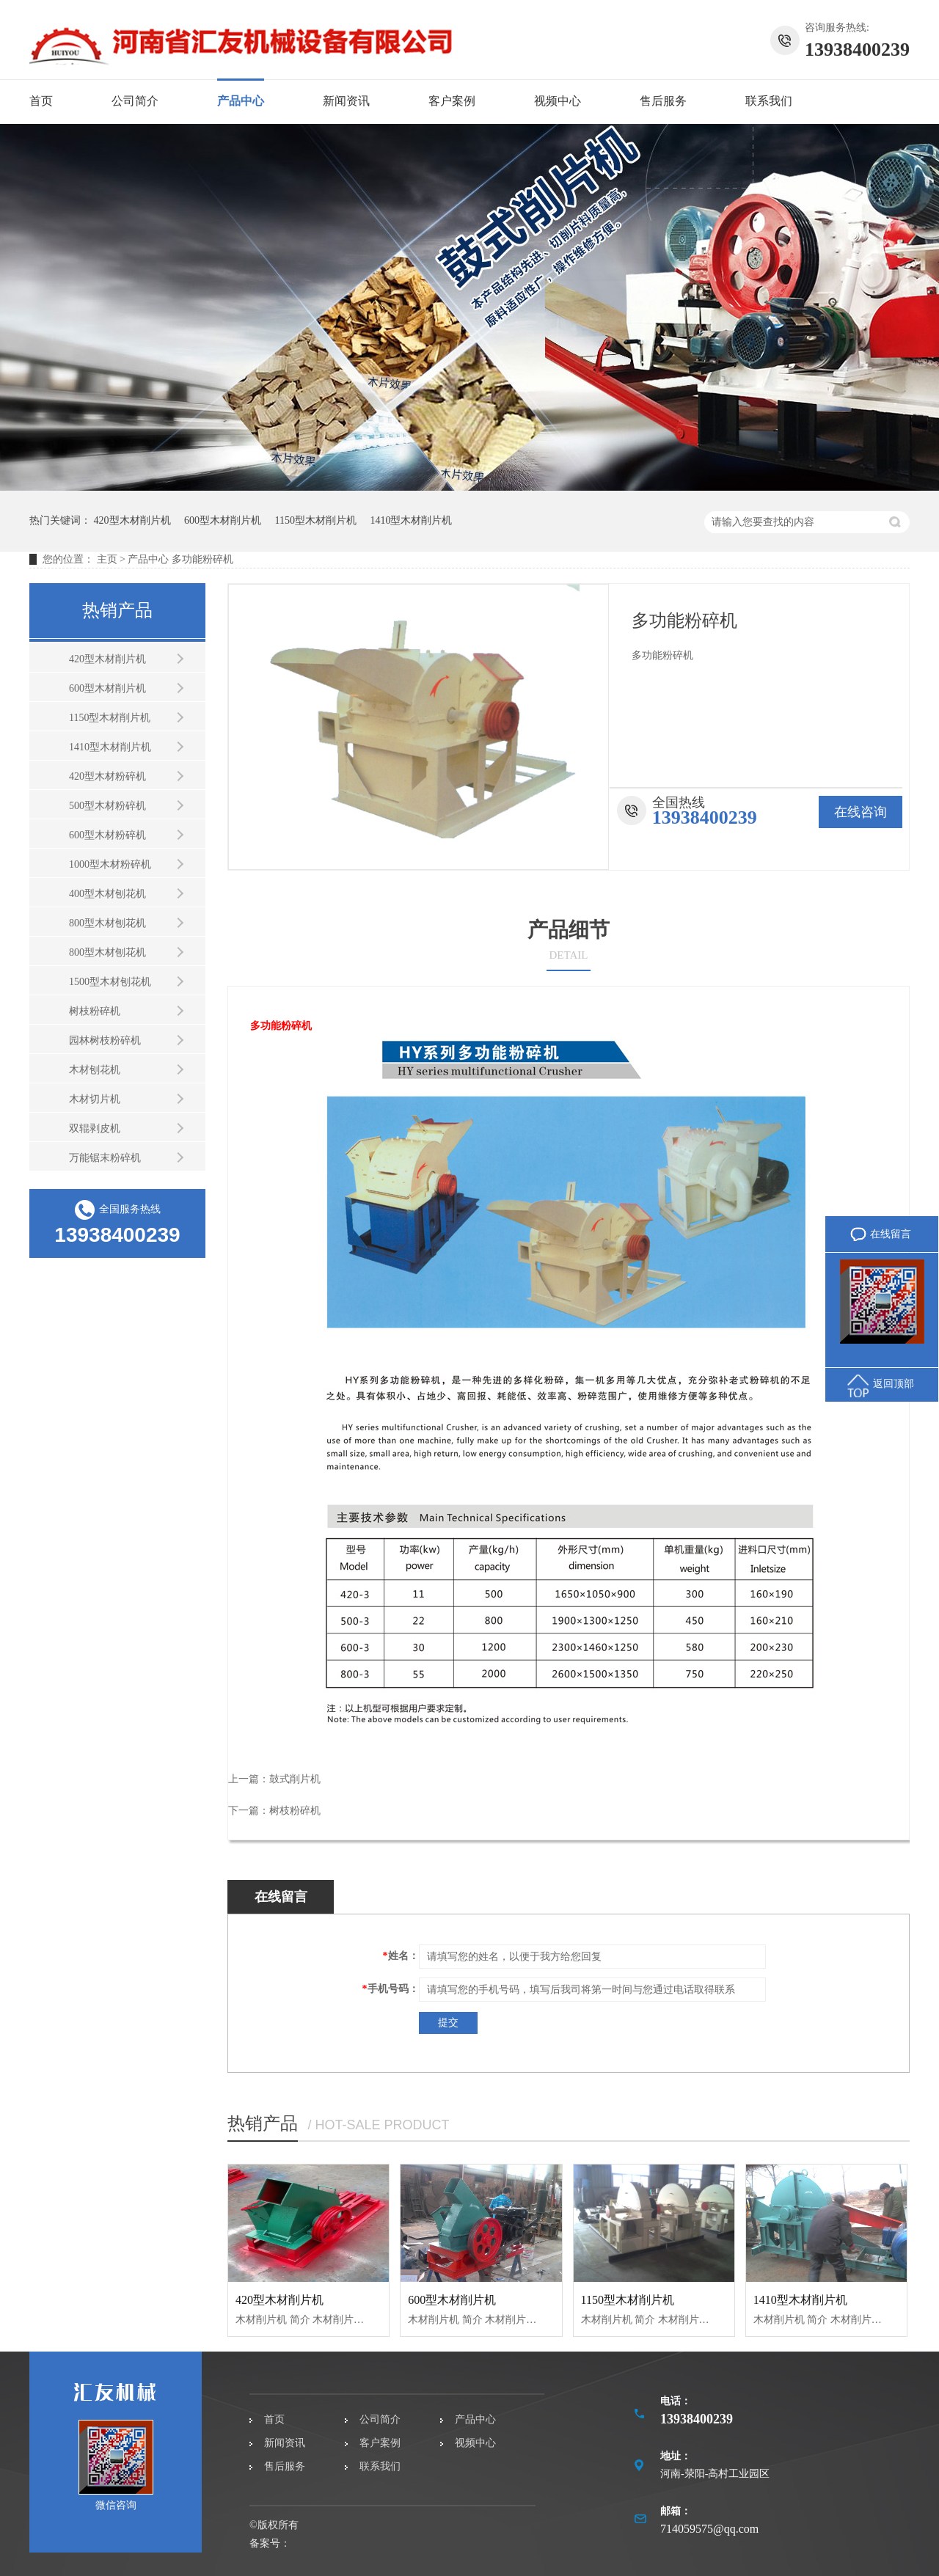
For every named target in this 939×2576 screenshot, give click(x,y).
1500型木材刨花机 (110, 981)
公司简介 (135, 101)
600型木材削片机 (222, 520)
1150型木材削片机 (316, 520)
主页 (107, 559)
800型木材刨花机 (107, 923)
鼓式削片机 (295, 1779)
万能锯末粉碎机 (105, 1157)
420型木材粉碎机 (107, 776)
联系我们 (768, 101)
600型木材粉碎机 (107, 835)
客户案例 (451, 101)
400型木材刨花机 (107, 893)
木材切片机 (94, 1099)
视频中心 (557, 101)
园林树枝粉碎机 (105, 1040)
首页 (41, 101)
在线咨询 (860, 812)
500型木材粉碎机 (107, 805)
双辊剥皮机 (94, 1128)
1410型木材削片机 (411, 520)
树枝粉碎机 (94, 1011)
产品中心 (240, 101)
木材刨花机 (94, 1069)
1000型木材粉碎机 (110, 864)
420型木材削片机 (132, 520)
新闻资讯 (346, 101)
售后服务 (663, 101)
